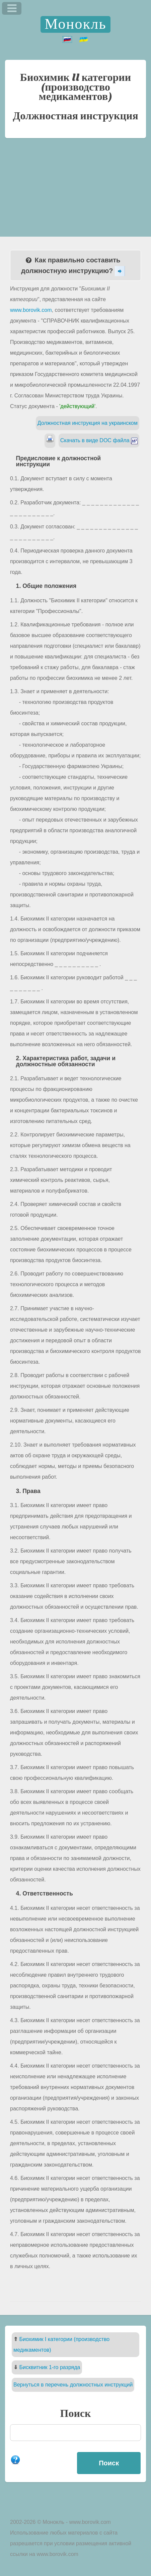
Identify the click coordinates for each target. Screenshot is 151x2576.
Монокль (75, 24)
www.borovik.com (31, 310)
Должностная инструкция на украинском (87, 423)
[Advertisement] (75, 182)
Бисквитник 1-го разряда (49, 2367)
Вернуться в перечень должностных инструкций (73, 2384)
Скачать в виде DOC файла (99, 440)
